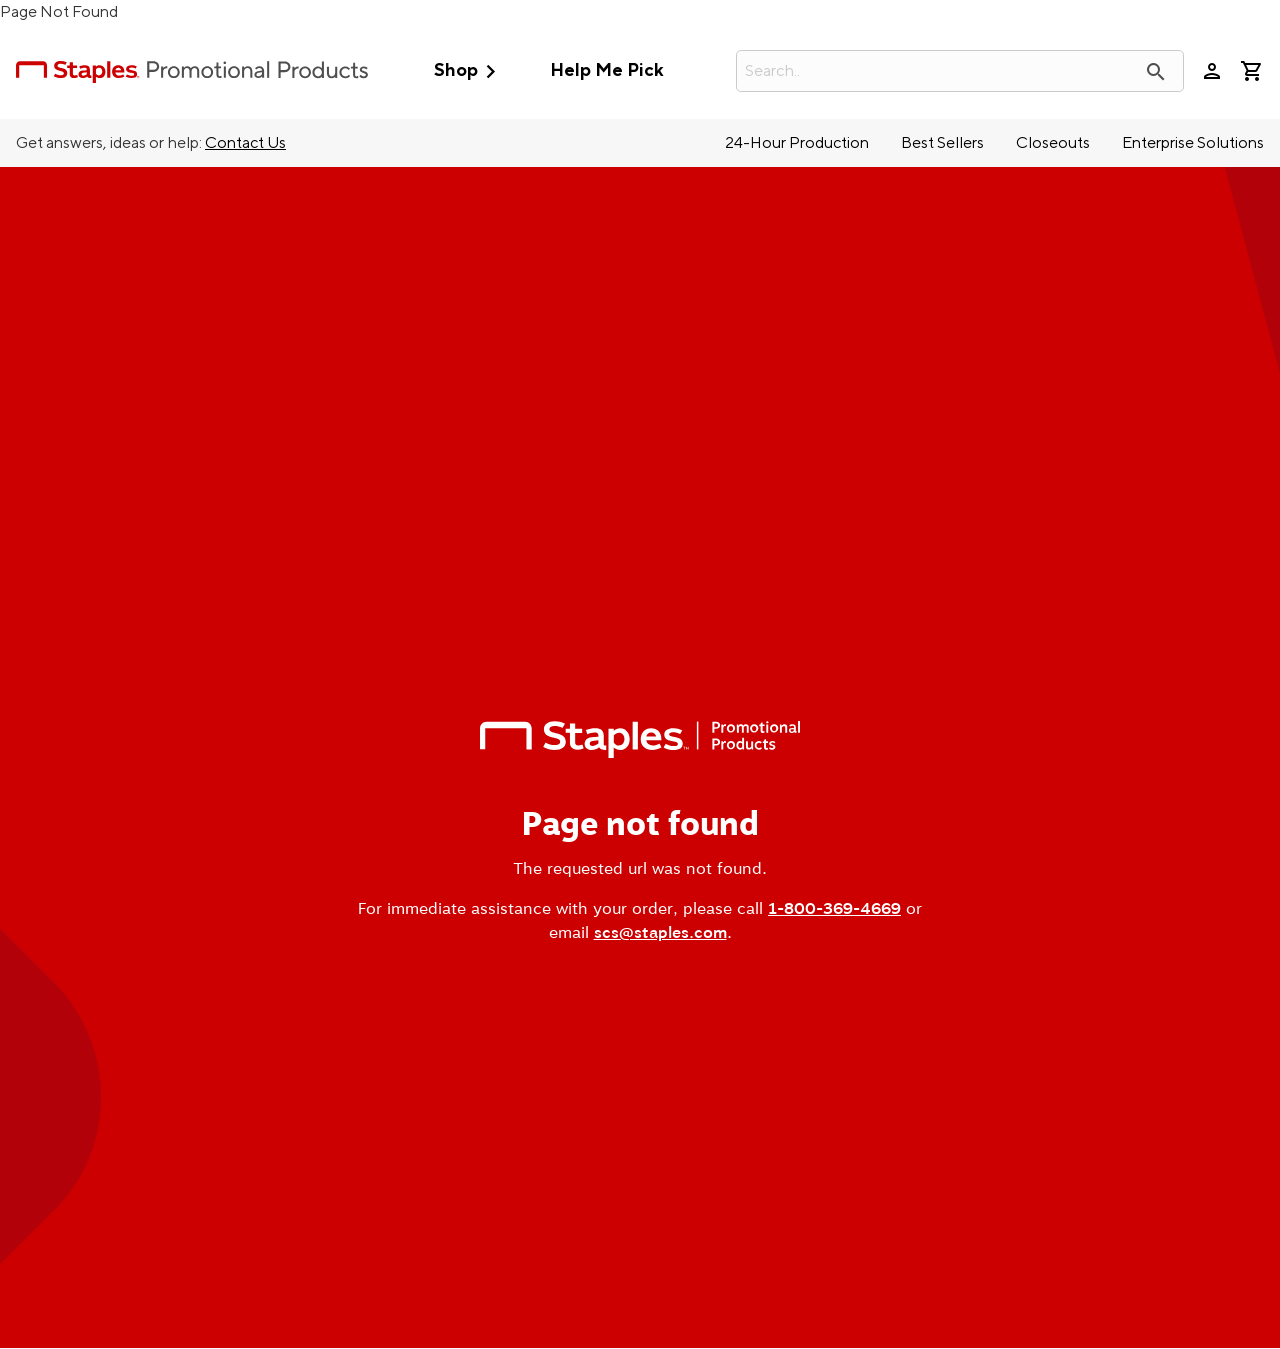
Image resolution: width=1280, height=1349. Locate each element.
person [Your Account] (1212, 71)
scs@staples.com (660, 932)
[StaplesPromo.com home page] (192, 71)
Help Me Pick (606, 70)
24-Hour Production (797, 143)
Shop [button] (469, 71)
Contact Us (245, 143)
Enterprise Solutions (1193, 143)
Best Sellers (942, 143)
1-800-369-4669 (834, 908)
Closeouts (1053, 143)
